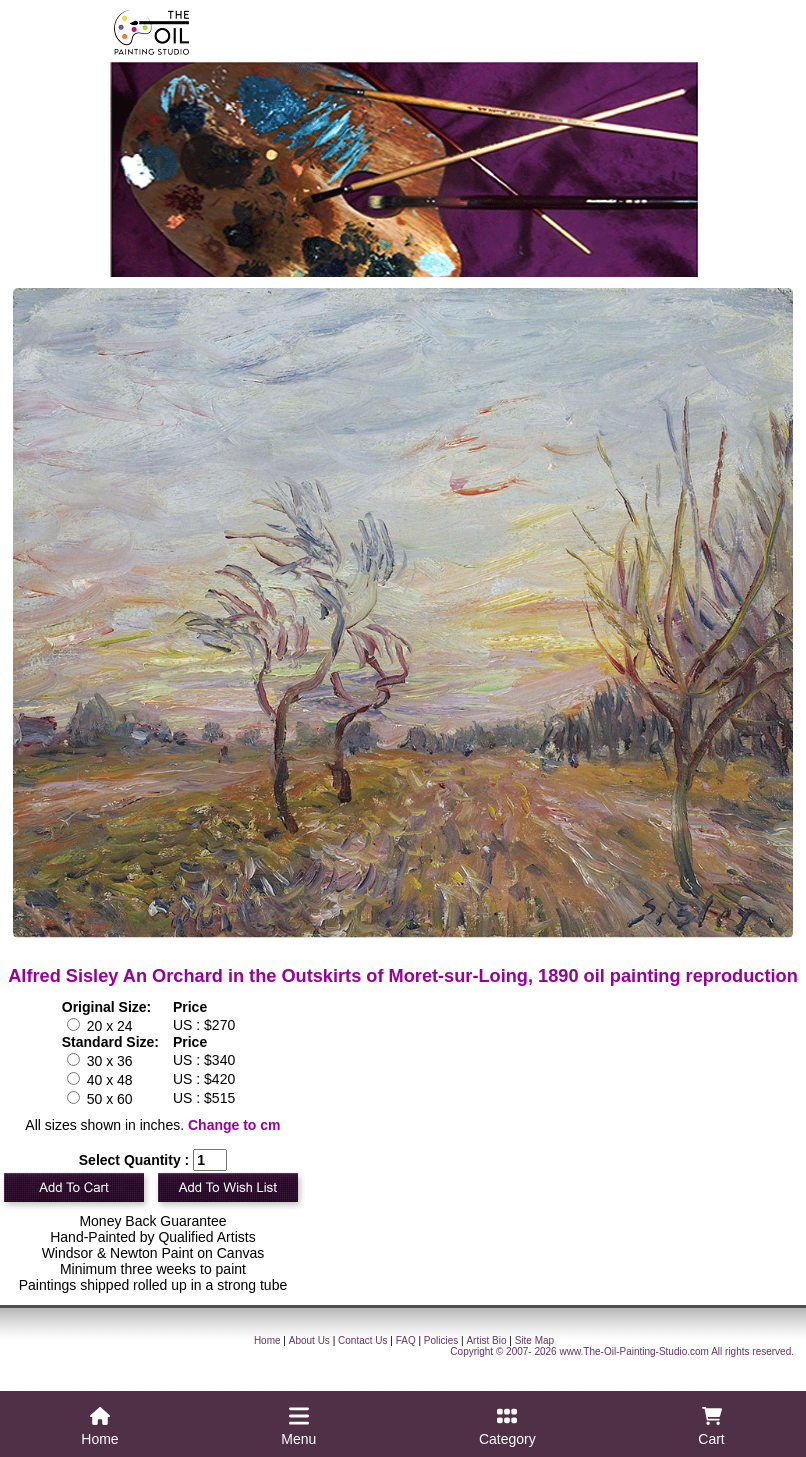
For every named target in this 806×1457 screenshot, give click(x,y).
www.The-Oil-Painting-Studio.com (634, 1351)
